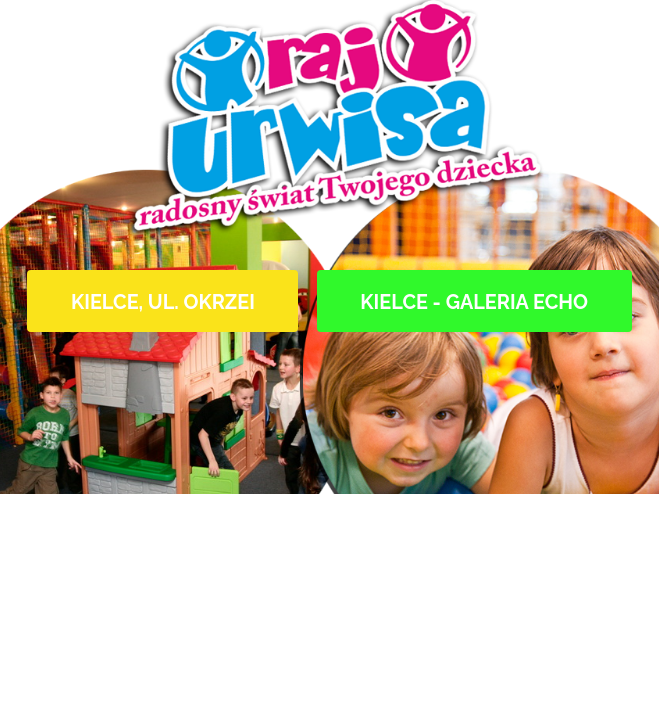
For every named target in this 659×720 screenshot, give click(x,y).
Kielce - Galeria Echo (474, 302)
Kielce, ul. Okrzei (163, 302)
